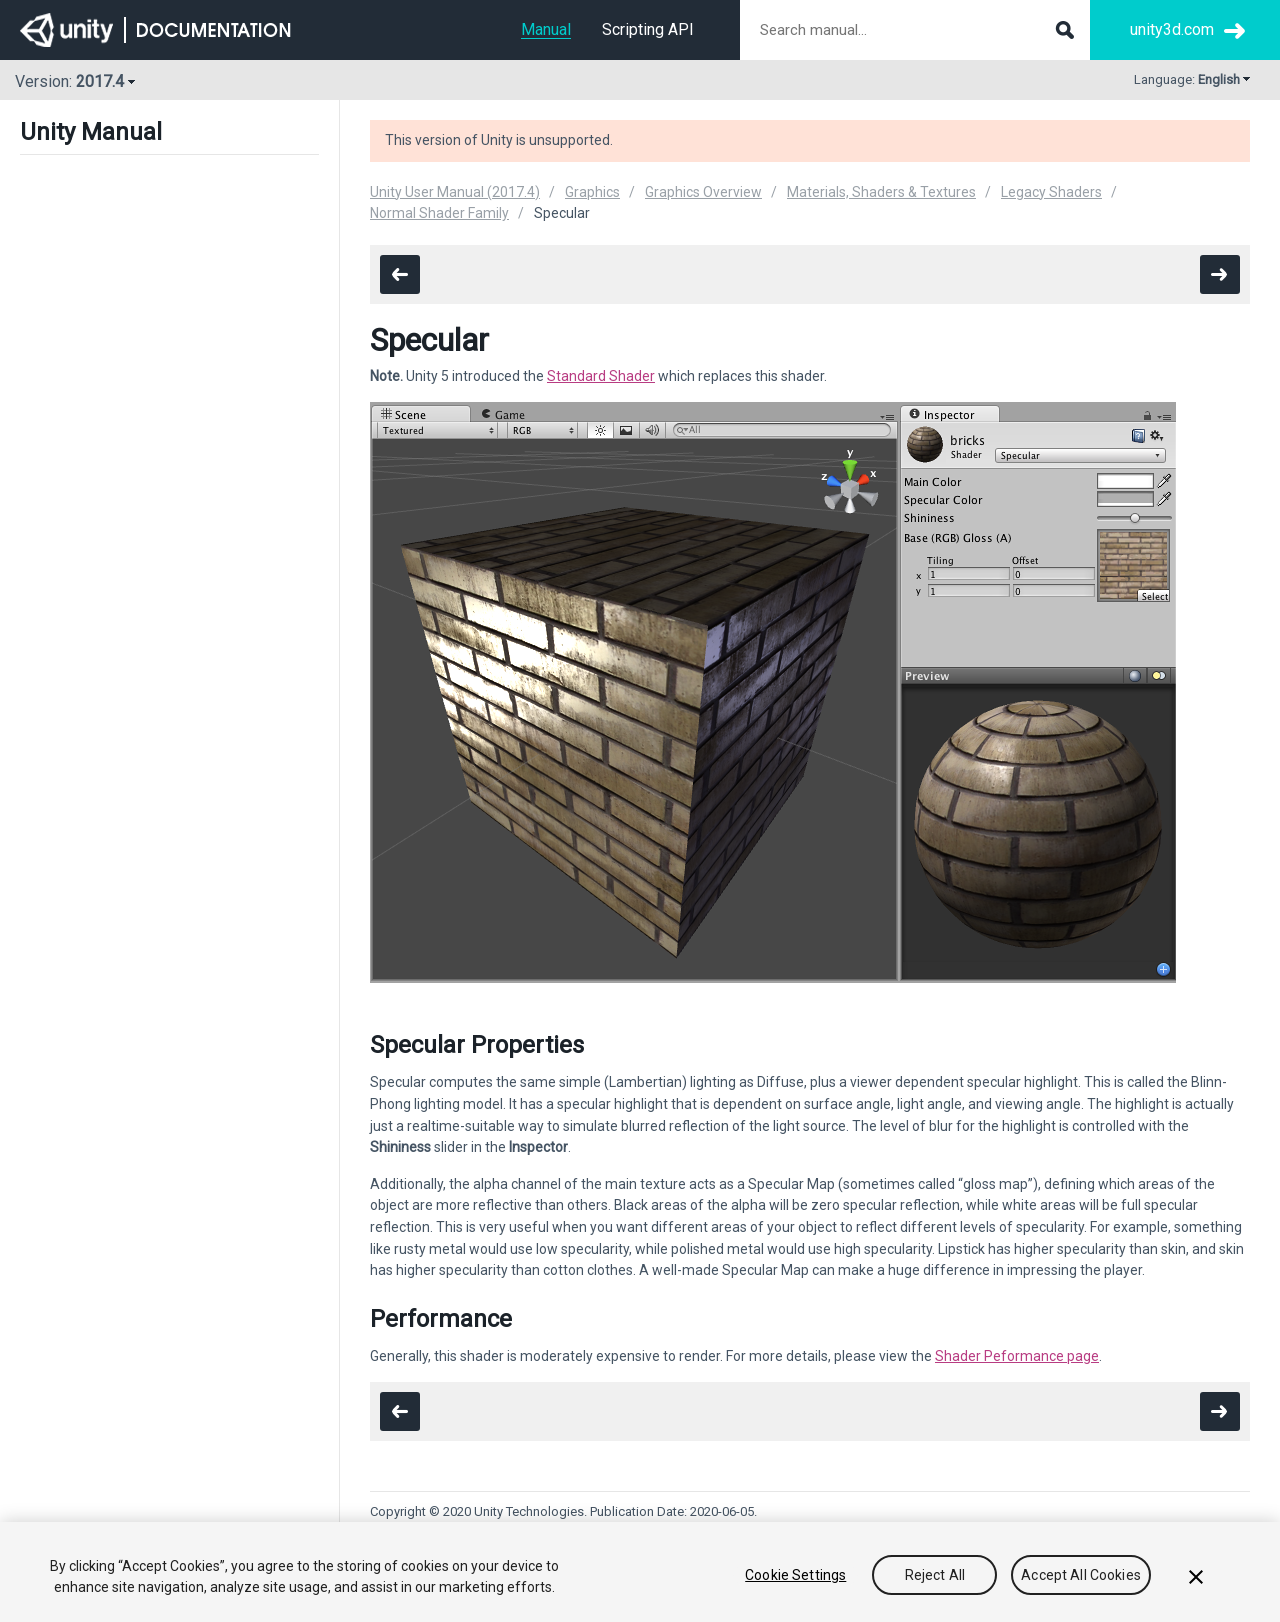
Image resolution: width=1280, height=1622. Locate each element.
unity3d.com (1172, 29)
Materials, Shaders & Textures (881, 192)
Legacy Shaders (1051, 192)
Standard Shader (601, 376)
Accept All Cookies (1081, 1575)
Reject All (935, 1575)
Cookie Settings (795, 1575)
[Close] (1196, 1577)
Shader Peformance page (1017, 1356)
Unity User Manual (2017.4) (455, 192)
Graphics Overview (703, 192)
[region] (640, 1572)
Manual (546, 29)
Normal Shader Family (439, 213)
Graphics (592, 192)
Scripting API (648, 29)
